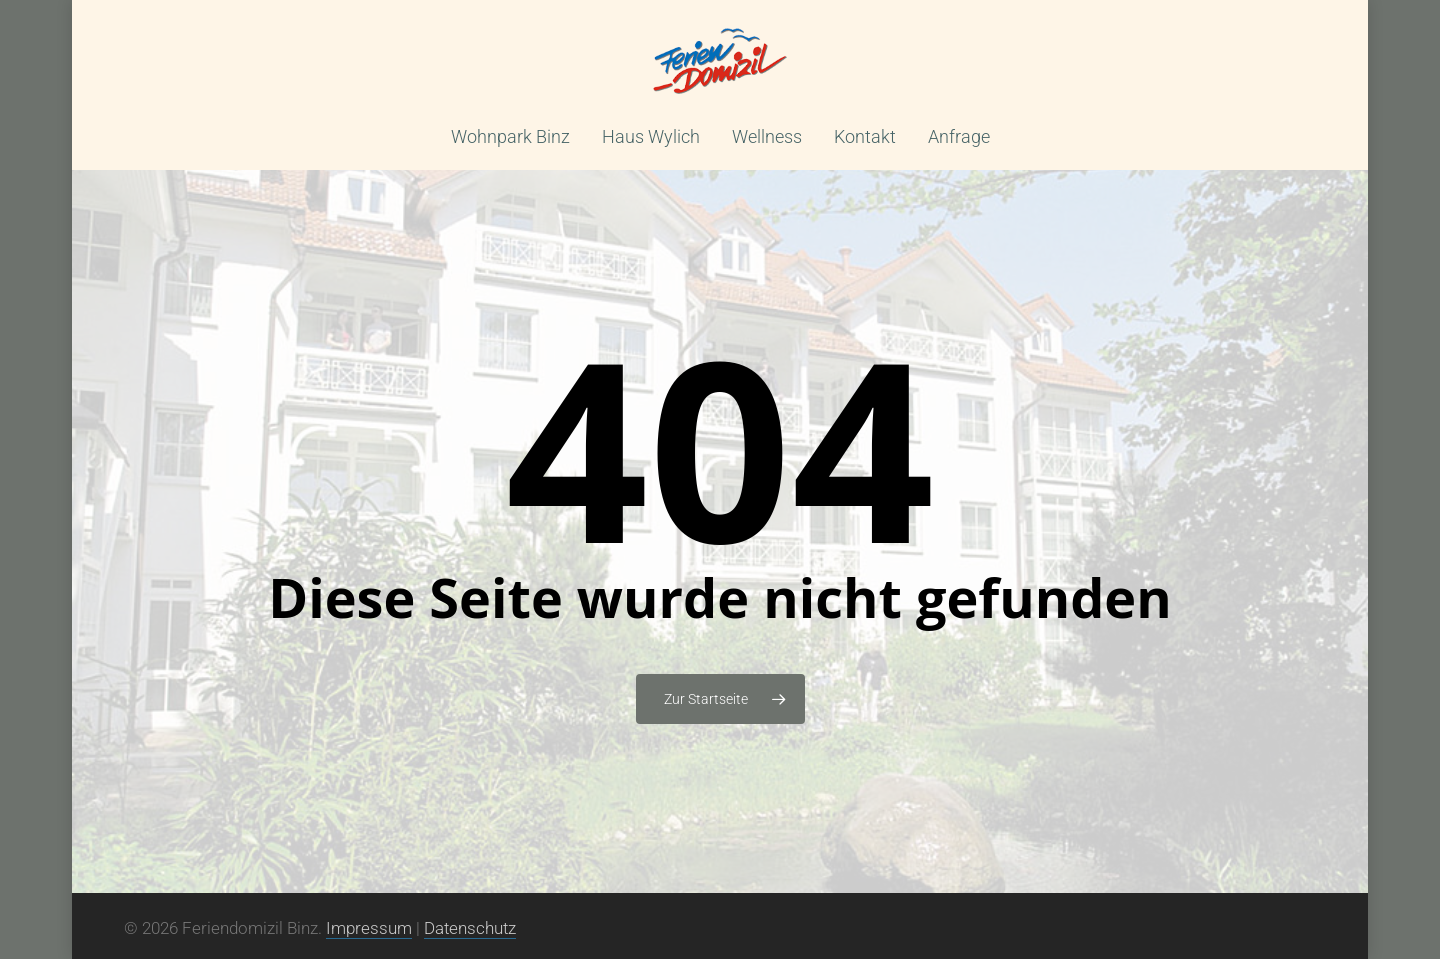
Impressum (369, 928)
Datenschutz (470, 928)
